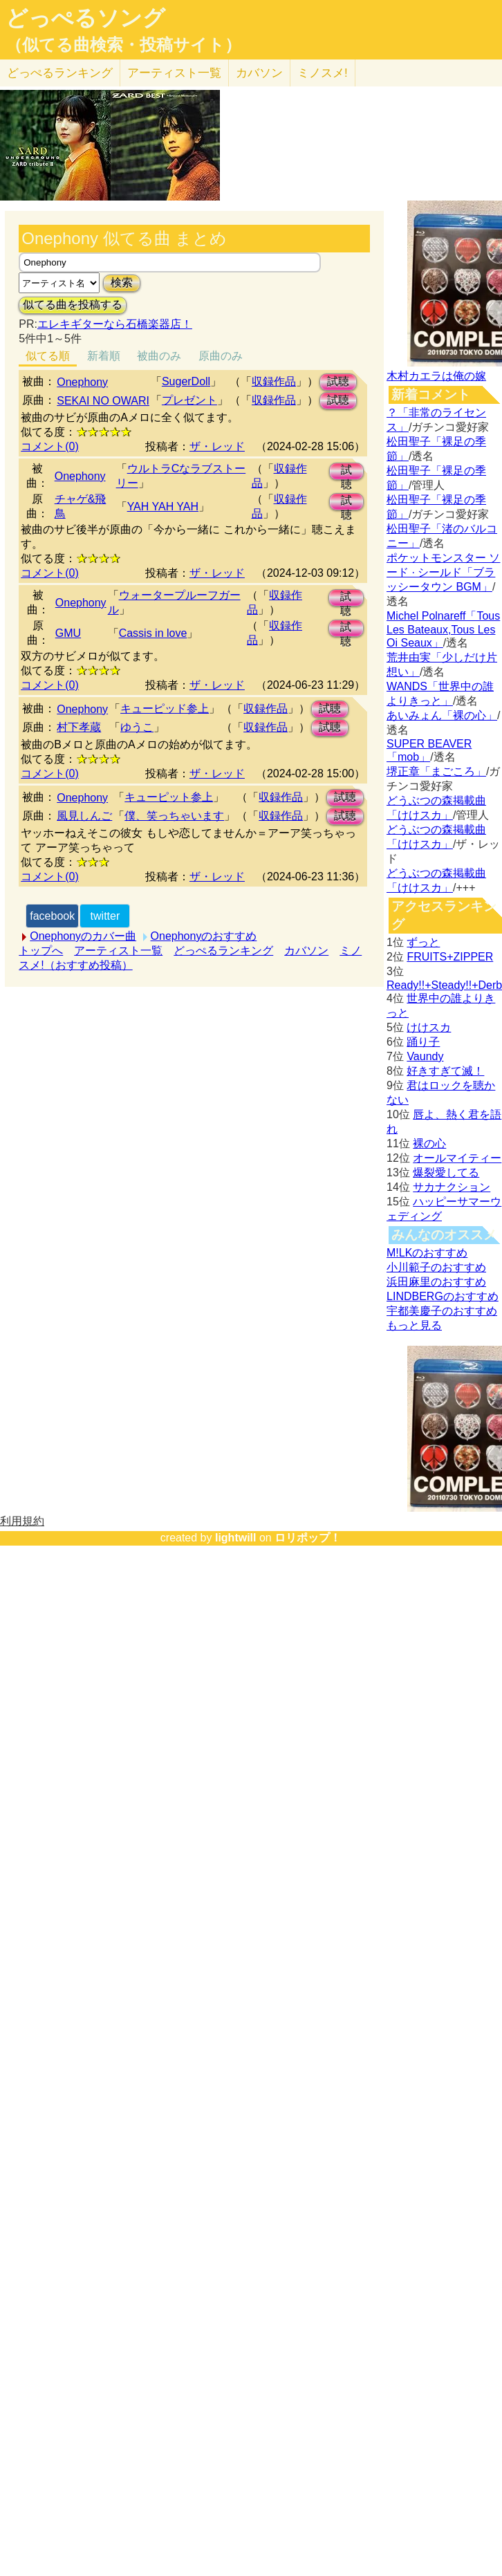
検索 (122, 282)
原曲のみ (220, 356)
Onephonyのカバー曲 (83, 936)
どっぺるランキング (223, 950)
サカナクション (451, 1187)
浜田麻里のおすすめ (436, 1282)
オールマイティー (457, 1158)
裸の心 (429, 1143)
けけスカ (429, 1027)
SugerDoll (186, 381)
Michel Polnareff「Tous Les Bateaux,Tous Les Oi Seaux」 (443, 629)
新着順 (103, 356)
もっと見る (414, 1325)
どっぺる (60, 73)
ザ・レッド (217, 446)
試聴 (338, 381)
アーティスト (174, 73)
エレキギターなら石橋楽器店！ (114, 324)
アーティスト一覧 (118, 950)
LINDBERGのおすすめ (443, 1296)
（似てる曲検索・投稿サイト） (123, 45)
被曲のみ (159, 356)
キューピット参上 (168, 797)
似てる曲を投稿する (72, 305)
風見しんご (84, 816)
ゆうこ (137, 727)
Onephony (82, 382)
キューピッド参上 (164, 708)
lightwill (236, 1538)
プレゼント (189, 400)
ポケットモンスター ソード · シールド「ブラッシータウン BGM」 (443, 572)
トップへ (41, 950)
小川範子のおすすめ (436, 1267)
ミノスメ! (322, 73)
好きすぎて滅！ (445, 1071)
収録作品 (274, 381)
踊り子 (423, 1042)
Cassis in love (153, 633)
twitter (105, 916)
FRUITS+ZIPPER (450, 957)
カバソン (259, 73)
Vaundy (425, 1056)
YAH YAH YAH (162, 506)
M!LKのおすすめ (427, 1253)
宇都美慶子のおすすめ (442, 1311)
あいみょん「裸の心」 (442, 715)
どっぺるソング (85, 18)
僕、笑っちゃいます (174, 816)
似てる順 (48, 356)
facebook (52, 916)
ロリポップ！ (308, 1538)
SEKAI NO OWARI (103, 401)
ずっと (423, 942)
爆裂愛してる (446, 1172)
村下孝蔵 (79, 727)
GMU (68, 633)
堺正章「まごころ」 (436, 771)
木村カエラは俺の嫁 (436, 376)
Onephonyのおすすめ (204, 936)
